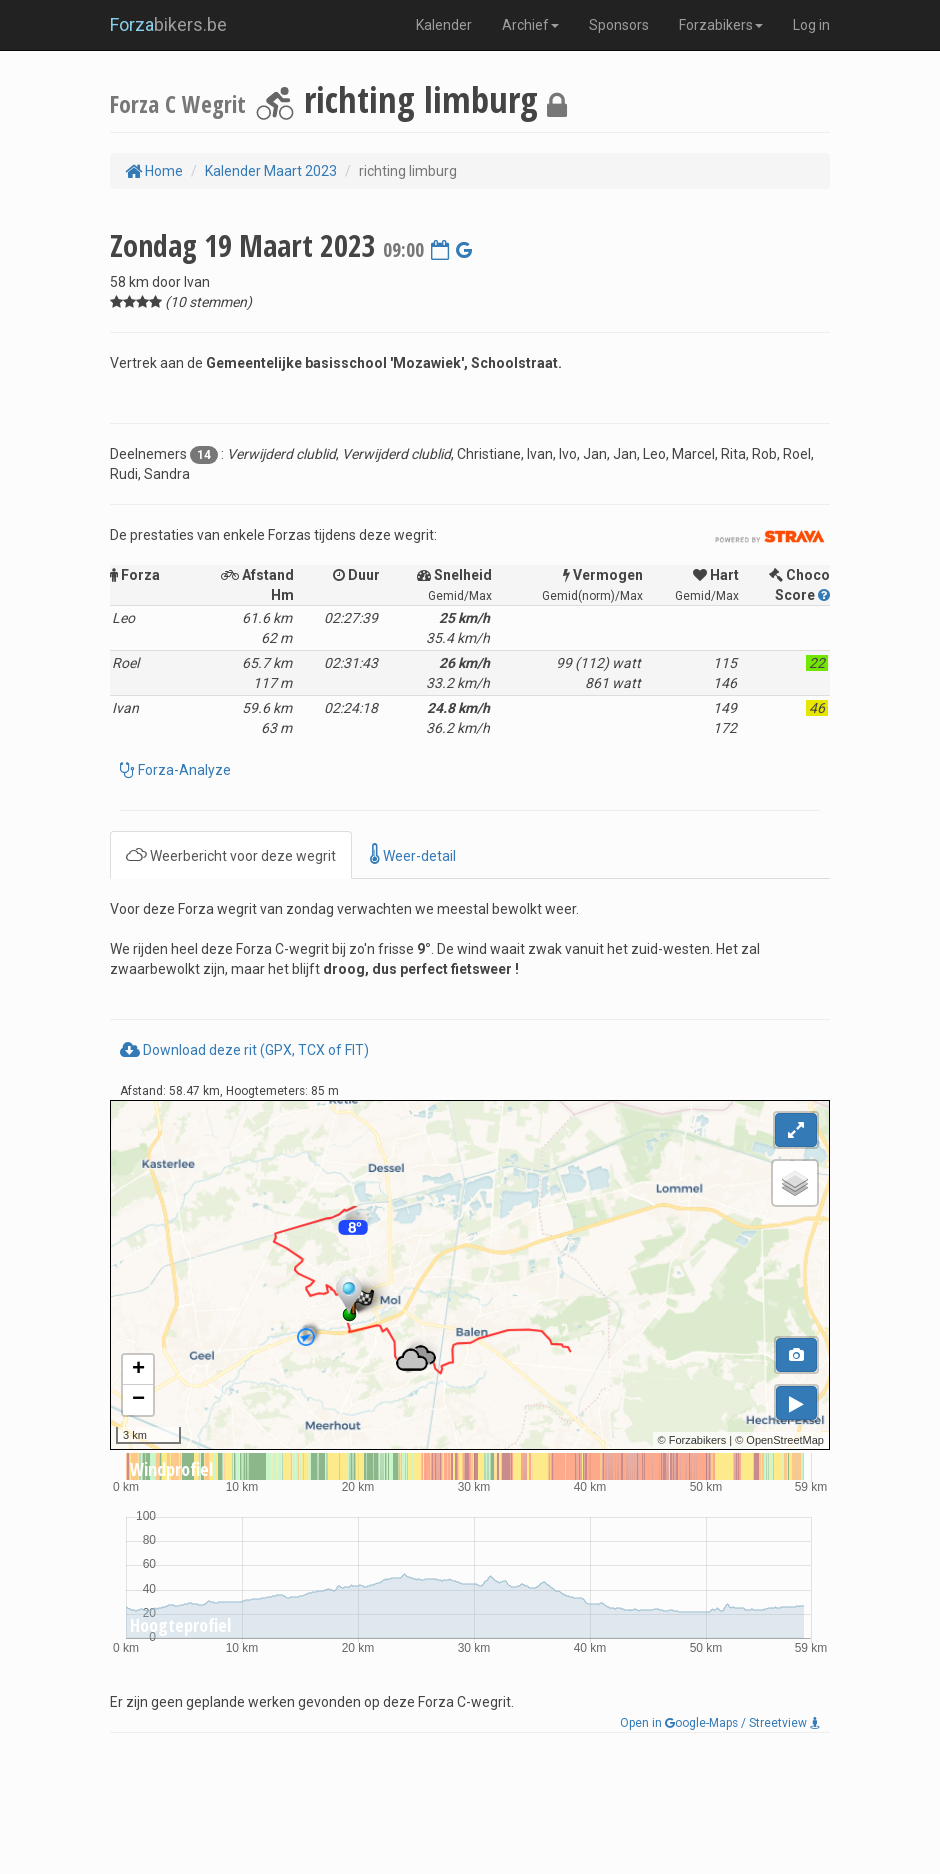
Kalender (444, 25)
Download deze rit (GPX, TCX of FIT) (244, 1050)
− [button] (138, 1400)
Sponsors (619, 25)
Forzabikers (721, 25)
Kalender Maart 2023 (271, 171)
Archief (530, 25)
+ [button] (138, 1370)
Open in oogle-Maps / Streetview (720, 1723)
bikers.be (168, 24)
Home (154, 171)
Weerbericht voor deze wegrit (231, 854)
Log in (811, 25)
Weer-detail (413, 854)
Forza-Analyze (183, 770)
